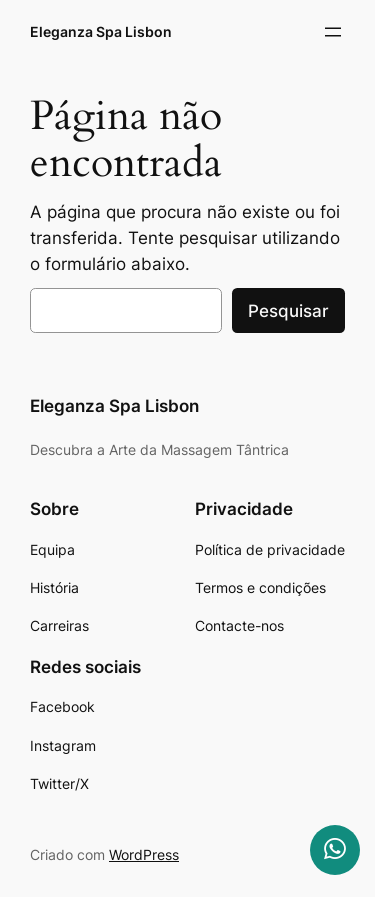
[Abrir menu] (333, 32)
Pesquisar (288, 311)
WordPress (144, 854)
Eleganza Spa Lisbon (101, 31)
